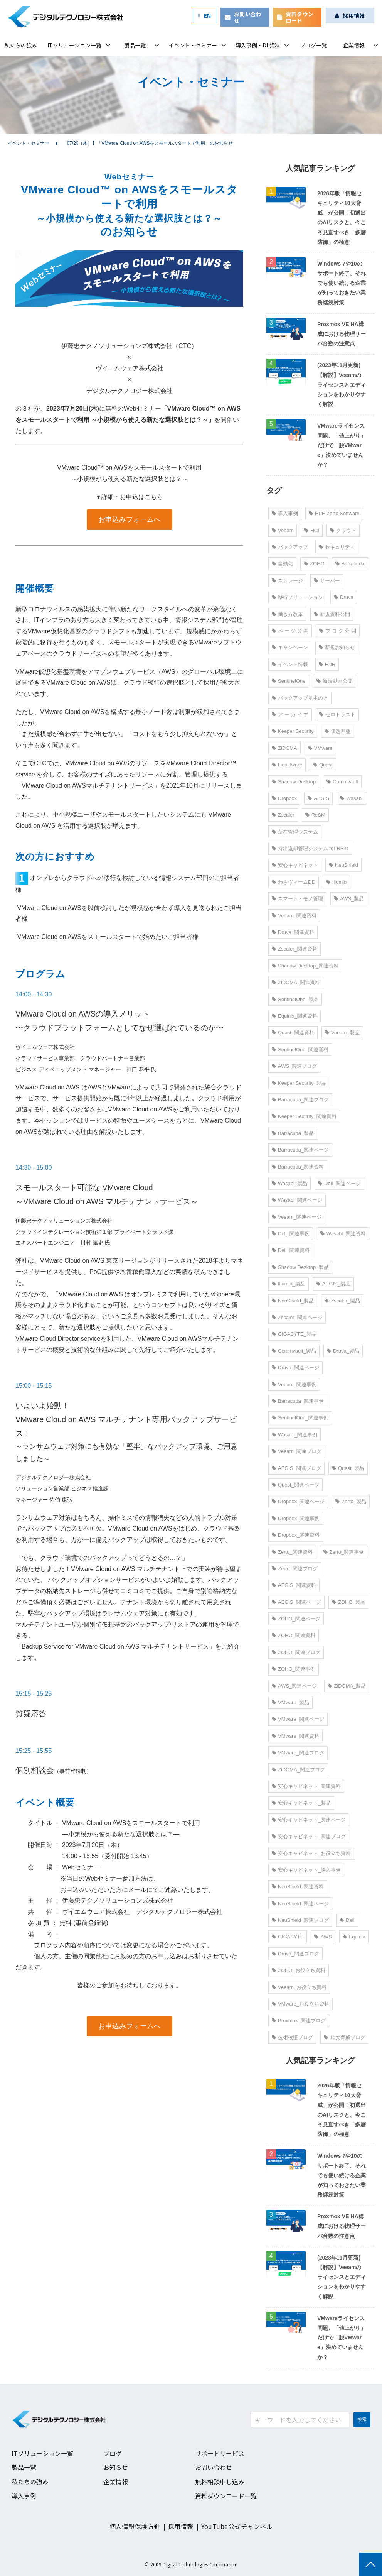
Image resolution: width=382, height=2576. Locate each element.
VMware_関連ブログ (298, 1753)
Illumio (336, 882)
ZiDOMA (284, 748)
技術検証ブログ (292, 2037)
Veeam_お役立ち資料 (299, 1987)
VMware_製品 (290, 1702)
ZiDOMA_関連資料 (296, 982)
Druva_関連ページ (295, 1367)
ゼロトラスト (337, 714)
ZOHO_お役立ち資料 (298, 1970)
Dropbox (284, 798)
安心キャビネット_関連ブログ (309, 1836)
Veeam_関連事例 (294, 1384)
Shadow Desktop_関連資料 (305, 966)
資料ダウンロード (299, 17)
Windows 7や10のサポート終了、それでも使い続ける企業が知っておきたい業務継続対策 (341, 283)
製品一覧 (135, 45)
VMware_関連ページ (298, 1719)
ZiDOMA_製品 (347, 1686)
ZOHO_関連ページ (296, 1619)
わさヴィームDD (293, 882)
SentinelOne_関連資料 (300, 1049)
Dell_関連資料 (291, 1250)
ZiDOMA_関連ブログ (298, 1770)
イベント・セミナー (192, 45)
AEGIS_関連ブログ (296, 1468)
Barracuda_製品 (293, 1133)
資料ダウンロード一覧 (226, 2495)
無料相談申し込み (219, 2481)
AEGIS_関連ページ (296, 1602)
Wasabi (351, 798)
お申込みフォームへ (129, 519)
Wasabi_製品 (289, 1183)
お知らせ (115, 2467)
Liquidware (287, 765)
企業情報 (354, 45)
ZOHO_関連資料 (293, 1635)
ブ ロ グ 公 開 (337, 631)
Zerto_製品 (350, 1501)
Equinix (354, 1937)
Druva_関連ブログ (295, 1954)
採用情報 (354, 15)
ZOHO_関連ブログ (296, 1652)
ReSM (315, 815)
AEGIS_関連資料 (294, 1585)
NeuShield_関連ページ (300, 1903)
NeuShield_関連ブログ (300, 1920)
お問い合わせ (248, 17)
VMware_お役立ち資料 (300, 2004)
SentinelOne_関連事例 (300, 1418)
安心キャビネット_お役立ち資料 (311, 1853)
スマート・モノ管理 (297, 899)
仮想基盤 (338, 731)
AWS (323, 1937)
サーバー (327, 581)
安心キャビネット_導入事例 (306, 1870)
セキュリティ (337, 547)
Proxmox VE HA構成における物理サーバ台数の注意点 (341, 334)
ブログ (112, 2453)
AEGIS (318, 798)
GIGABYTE (287, 1937)
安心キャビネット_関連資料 (306, 1786)
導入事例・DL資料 (258, 45)
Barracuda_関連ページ (300, 1150)
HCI (311, 530)
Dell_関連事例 (291, 1233)
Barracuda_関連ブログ (300, 1100)
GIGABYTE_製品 (294, 1334)
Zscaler (283, 815)
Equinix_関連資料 (294, 1016)
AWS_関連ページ (294, 1686)
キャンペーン (290, 647)
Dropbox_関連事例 (296, 1518)
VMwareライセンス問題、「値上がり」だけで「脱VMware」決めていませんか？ (341, 445)
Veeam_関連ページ (296, 1217)
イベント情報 (290, 664)
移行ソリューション (297, 597)
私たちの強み (21, 45)
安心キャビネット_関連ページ (309, 1820)
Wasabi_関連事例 (294, 1435)
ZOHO (314, 564)
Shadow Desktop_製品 (300, 1267)
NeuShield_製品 (293, 1301)
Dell (347, 1920)
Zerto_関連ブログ (295, 1568)
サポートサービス (219, 2453)
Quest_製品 (348, 1468)
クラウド (343, 530)
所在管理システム (295, 832)
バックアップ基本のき (300, 698)
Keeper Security (293, 731)
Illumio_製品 (288, 1284)
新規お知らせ (337, 647)
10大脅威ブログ (344, 2037)
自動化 (282, 564)
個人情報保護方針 (134, 2526)
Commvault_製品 (294, 1351)
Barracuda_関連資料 (298, 1167)
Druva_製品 (343, 1351)
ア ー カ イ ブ (290, 714)
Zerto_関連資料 (292, 1552)
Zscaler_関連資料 (294, 949)
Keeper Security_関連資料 (304, 1116)
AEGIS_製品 (333, 1284)
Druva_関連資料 (293, 932)
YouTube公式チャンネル (237, 2526)
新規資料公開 (332, 614)
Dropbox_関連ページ (298, 1501)
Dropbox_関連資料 (296, 1535)
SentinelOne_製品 (295, 999)
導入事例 (285, 513)
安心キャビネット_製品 (301, 1803)
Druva (343, 597)
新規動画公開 (334, 681)
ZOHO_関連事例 (293, 1669)
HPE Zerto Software (334, 513)
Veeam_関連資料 (294, 915)
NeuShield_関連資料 (298, 1886)
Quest (323, 765)
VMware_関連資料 (295, 1736)
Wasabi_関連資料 (343, 1233)
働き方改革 (287, 614)
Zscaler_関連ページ (297, 1317)
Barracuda (350, 564)
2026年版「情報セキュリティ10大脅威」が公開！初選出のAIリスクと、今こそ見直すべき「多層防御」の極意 (341, 217)
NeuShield (343, 865)
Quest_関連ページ (295, 1485)
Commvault (342, 782)
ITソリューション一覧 (74, 45)
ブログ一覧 (313, 45)
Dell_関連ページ (339, 1183)
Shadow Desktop (294, 782)
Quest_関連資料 (293, 1032)
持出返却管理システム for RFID (310, 848)
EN (207, 15)
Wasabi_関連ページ (297, 1200)
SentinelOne (289, 681)
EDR (327, 664)
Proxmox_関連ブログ (299, 2020)
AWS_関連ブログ (294, 1066)
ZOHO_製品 (348, 1602)
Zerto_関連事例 (343, 1552)
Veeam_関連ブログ (296, 1451)
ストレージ (287, 581)
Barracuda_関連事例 (298, 1401)
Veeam (282, 530)
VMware (320, 748)
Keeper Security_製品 (299, 1083)
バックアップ (290, 547)
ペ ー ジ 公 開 (290, 631)
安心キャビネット (295, 865)
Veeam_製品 (342, 1032)
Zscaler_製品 (342, 1301)
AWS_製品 (349, 899)
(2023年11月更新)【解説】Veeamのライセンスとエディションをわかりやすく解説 (341, 384)
